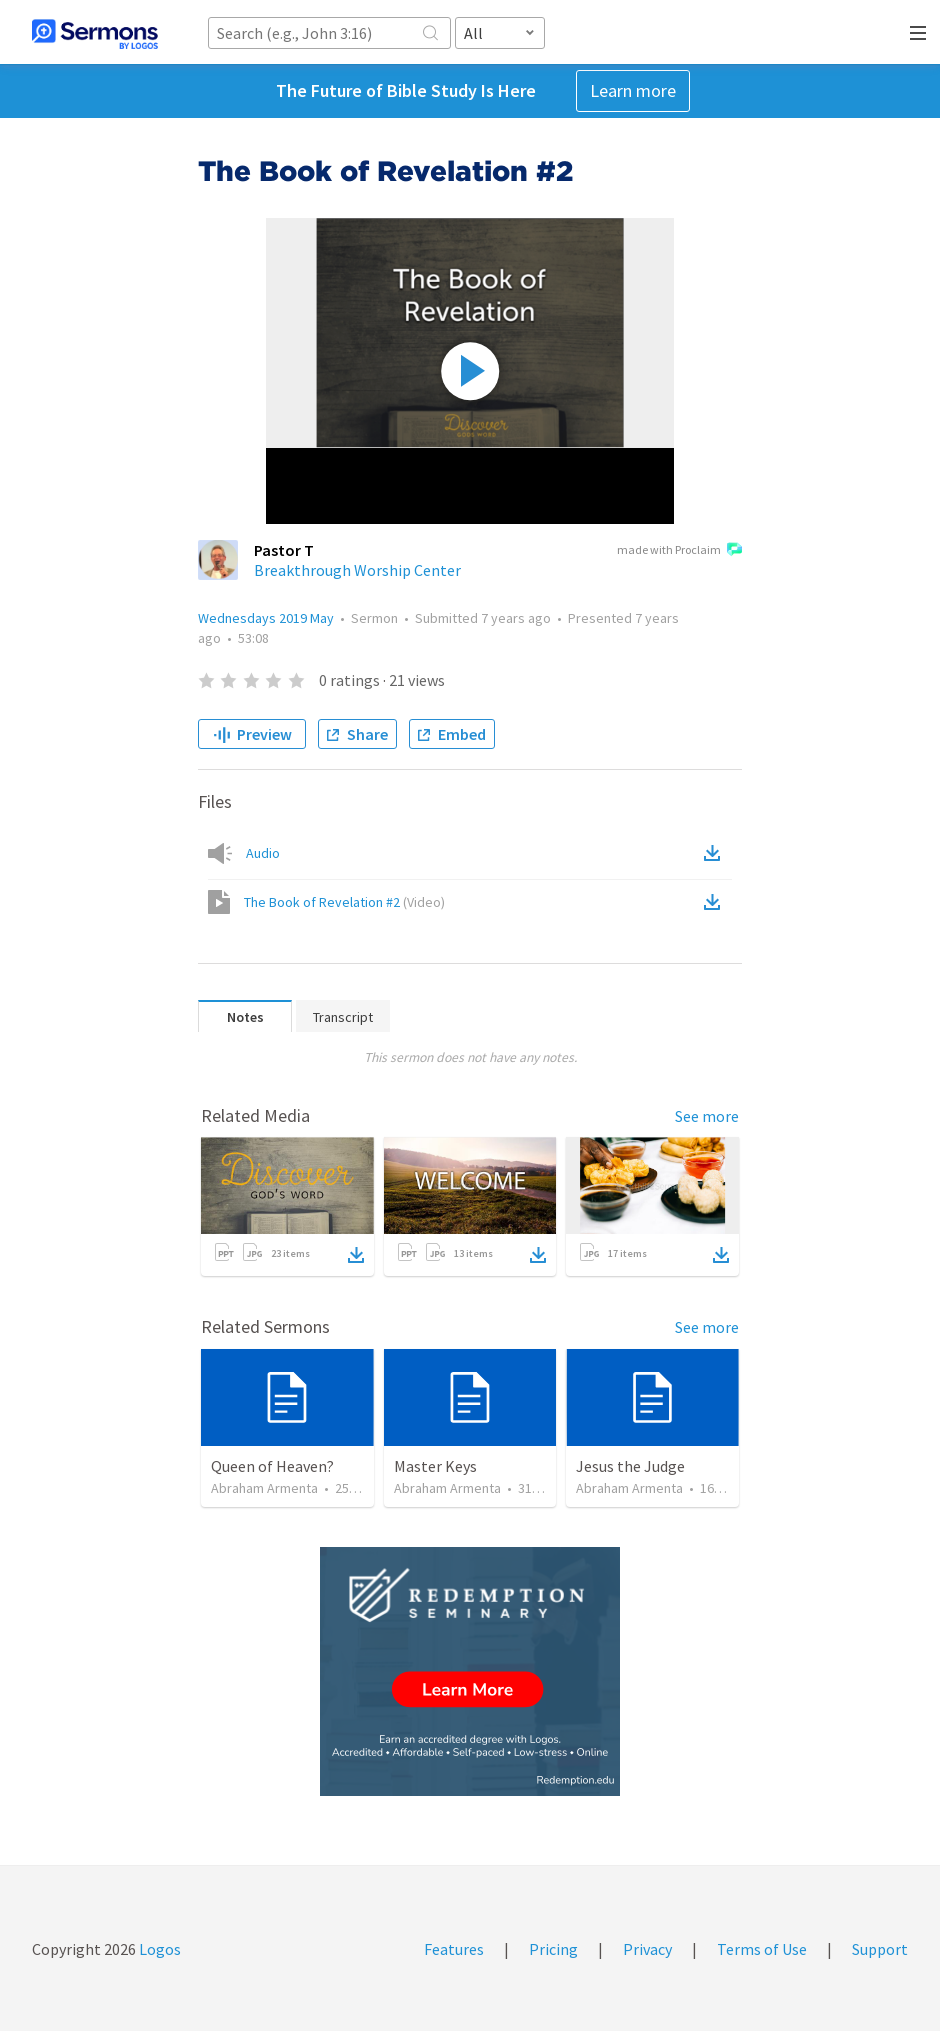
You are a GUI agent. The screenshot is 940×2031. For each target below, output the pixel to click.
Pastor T (284, 550)
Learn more (633, 90)
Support (880, 1949)
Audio (263, 853)
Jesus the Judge (630, 1466)
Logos (158, 1949)
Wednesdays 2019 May (266, 618)
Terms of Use (762, 1949)
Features (454, 1949)
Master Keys (435, 1466)
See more (707, 1116)
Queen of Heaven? (272, 1466)
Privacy (647, 1949)
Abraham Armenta (264, 1488)
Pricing (553, 1949)
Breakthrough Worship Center (357, 570)
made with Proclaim (679, 551)
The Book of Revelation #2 (344, 902)
